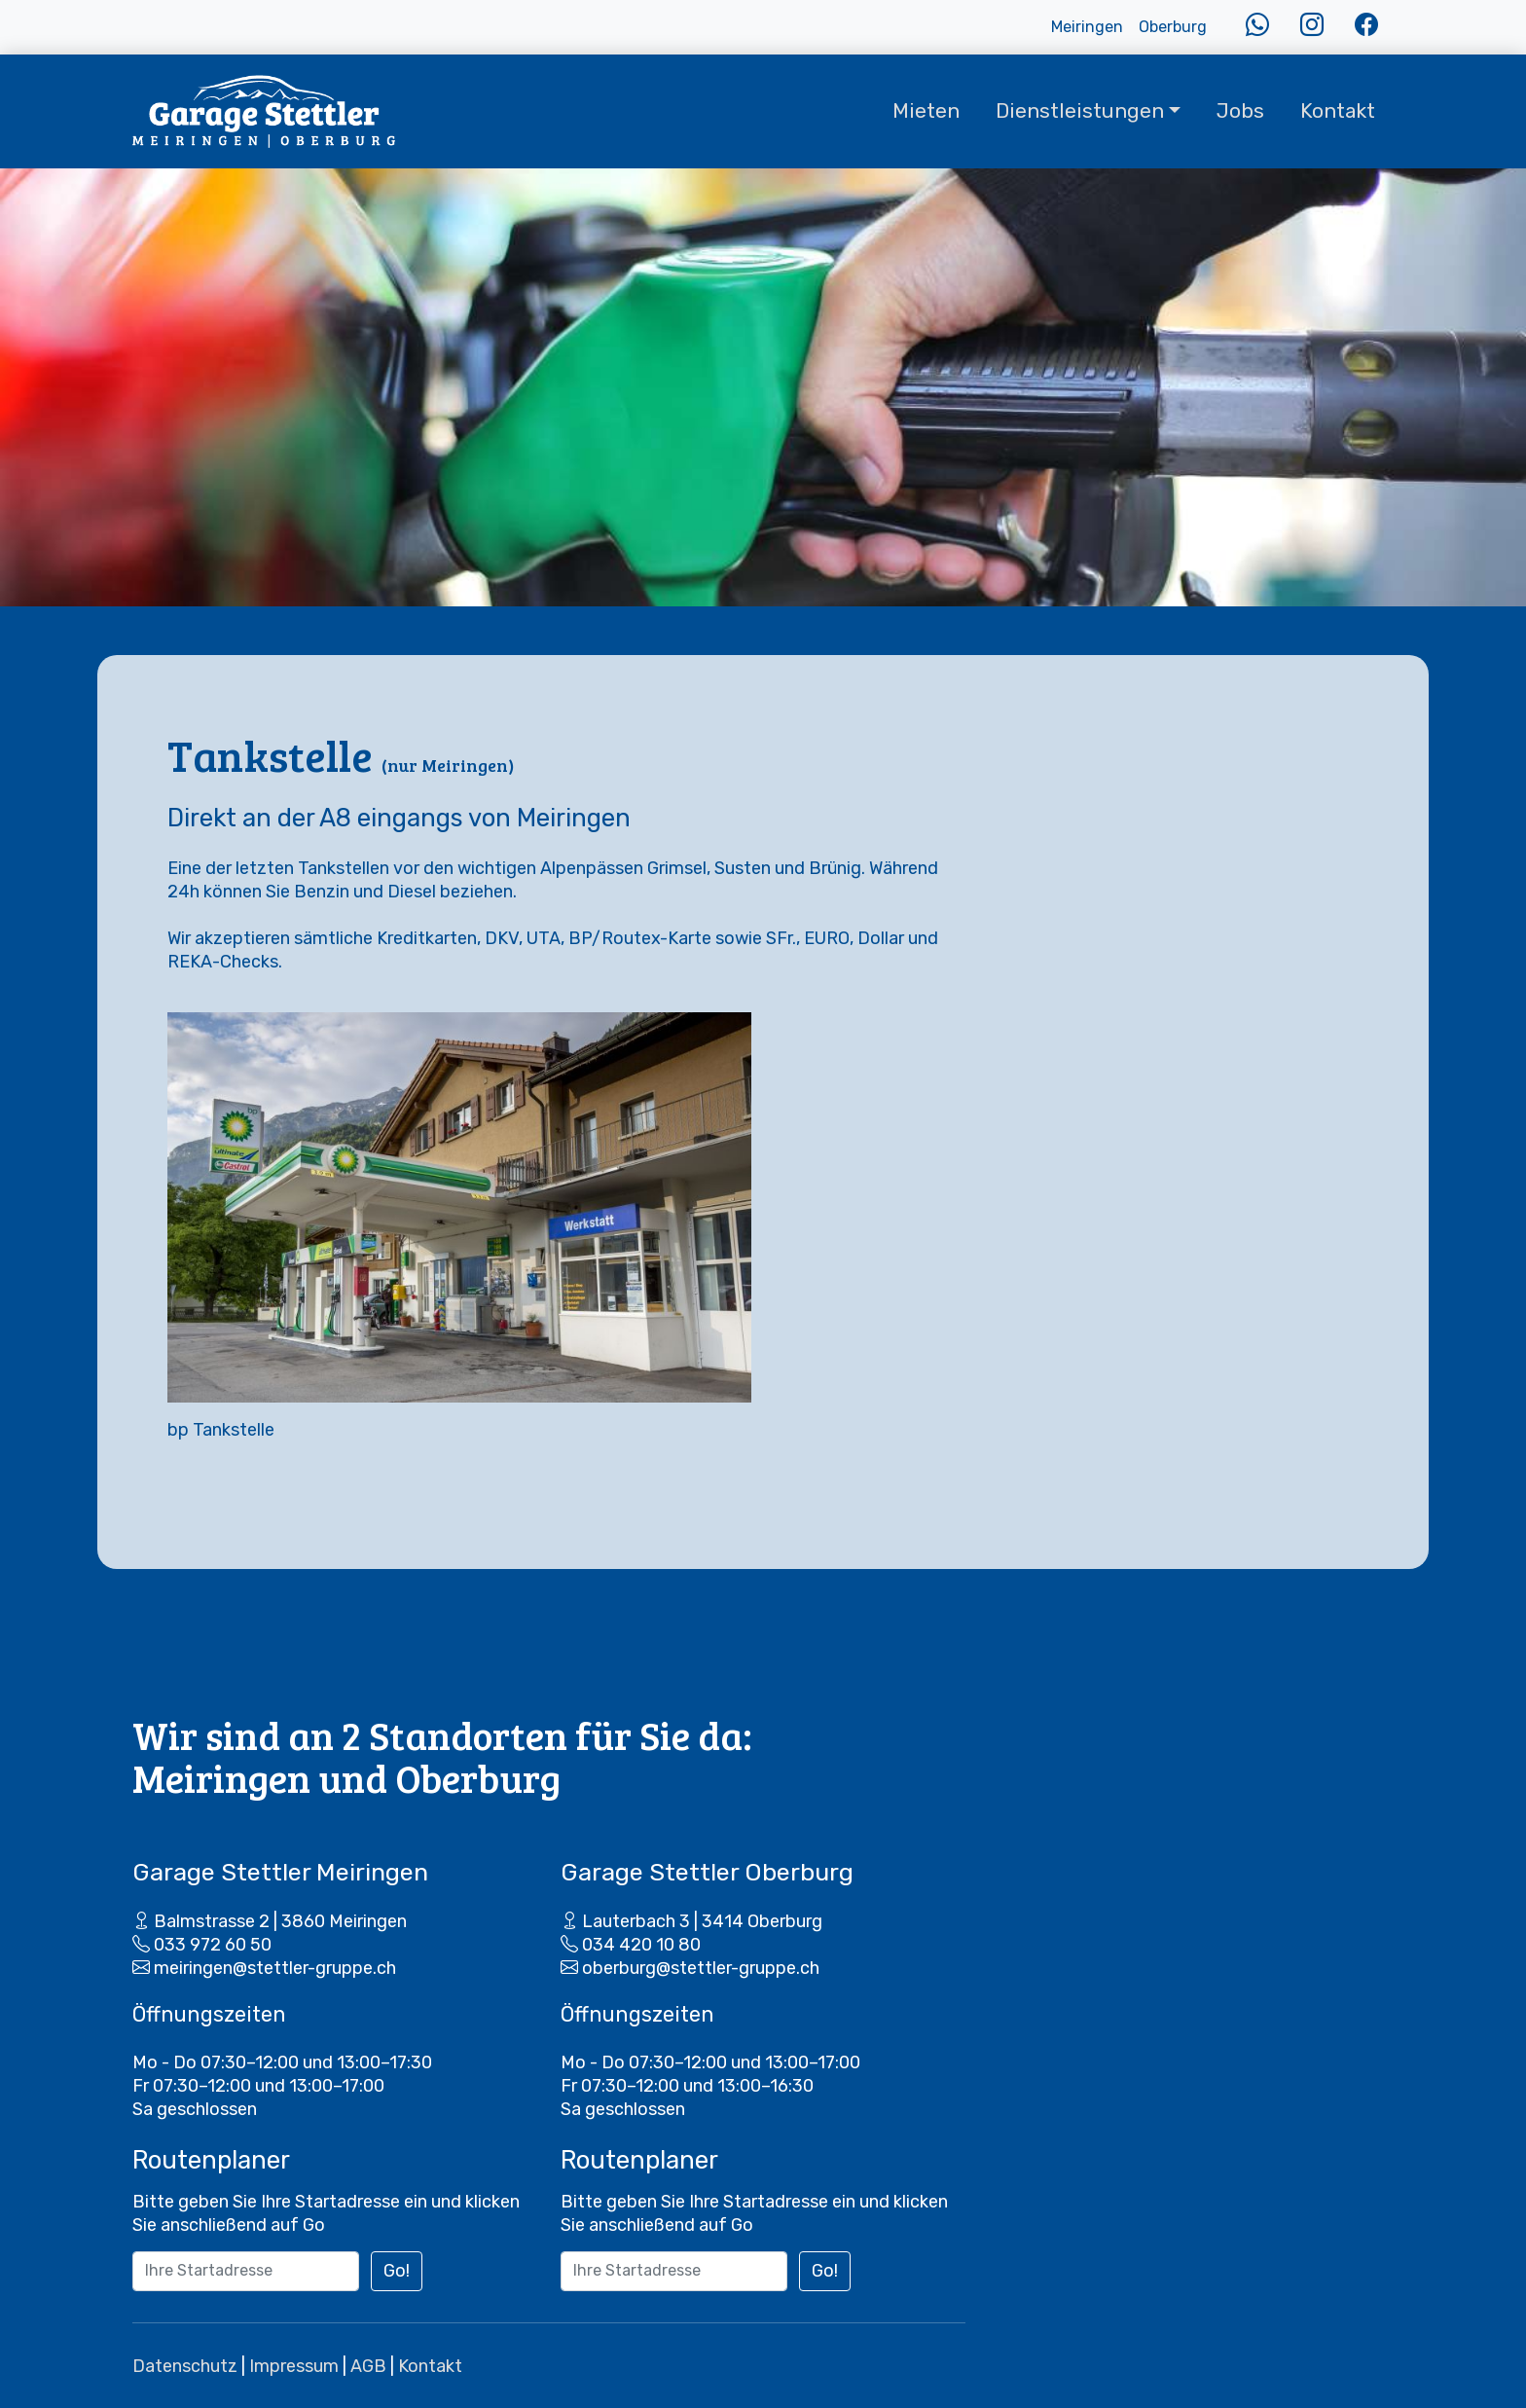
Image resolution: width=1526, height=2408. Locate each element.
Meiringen (1087, 27)
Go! (396, 2270)
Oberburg (1173, 27)
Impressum (294, 2366)
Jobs (1240, 111)
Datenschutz (184, 2366)
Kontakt (1337, 111)
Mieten (926, 111)
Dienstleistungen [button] (1080, 111)
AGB (368, 2366)
